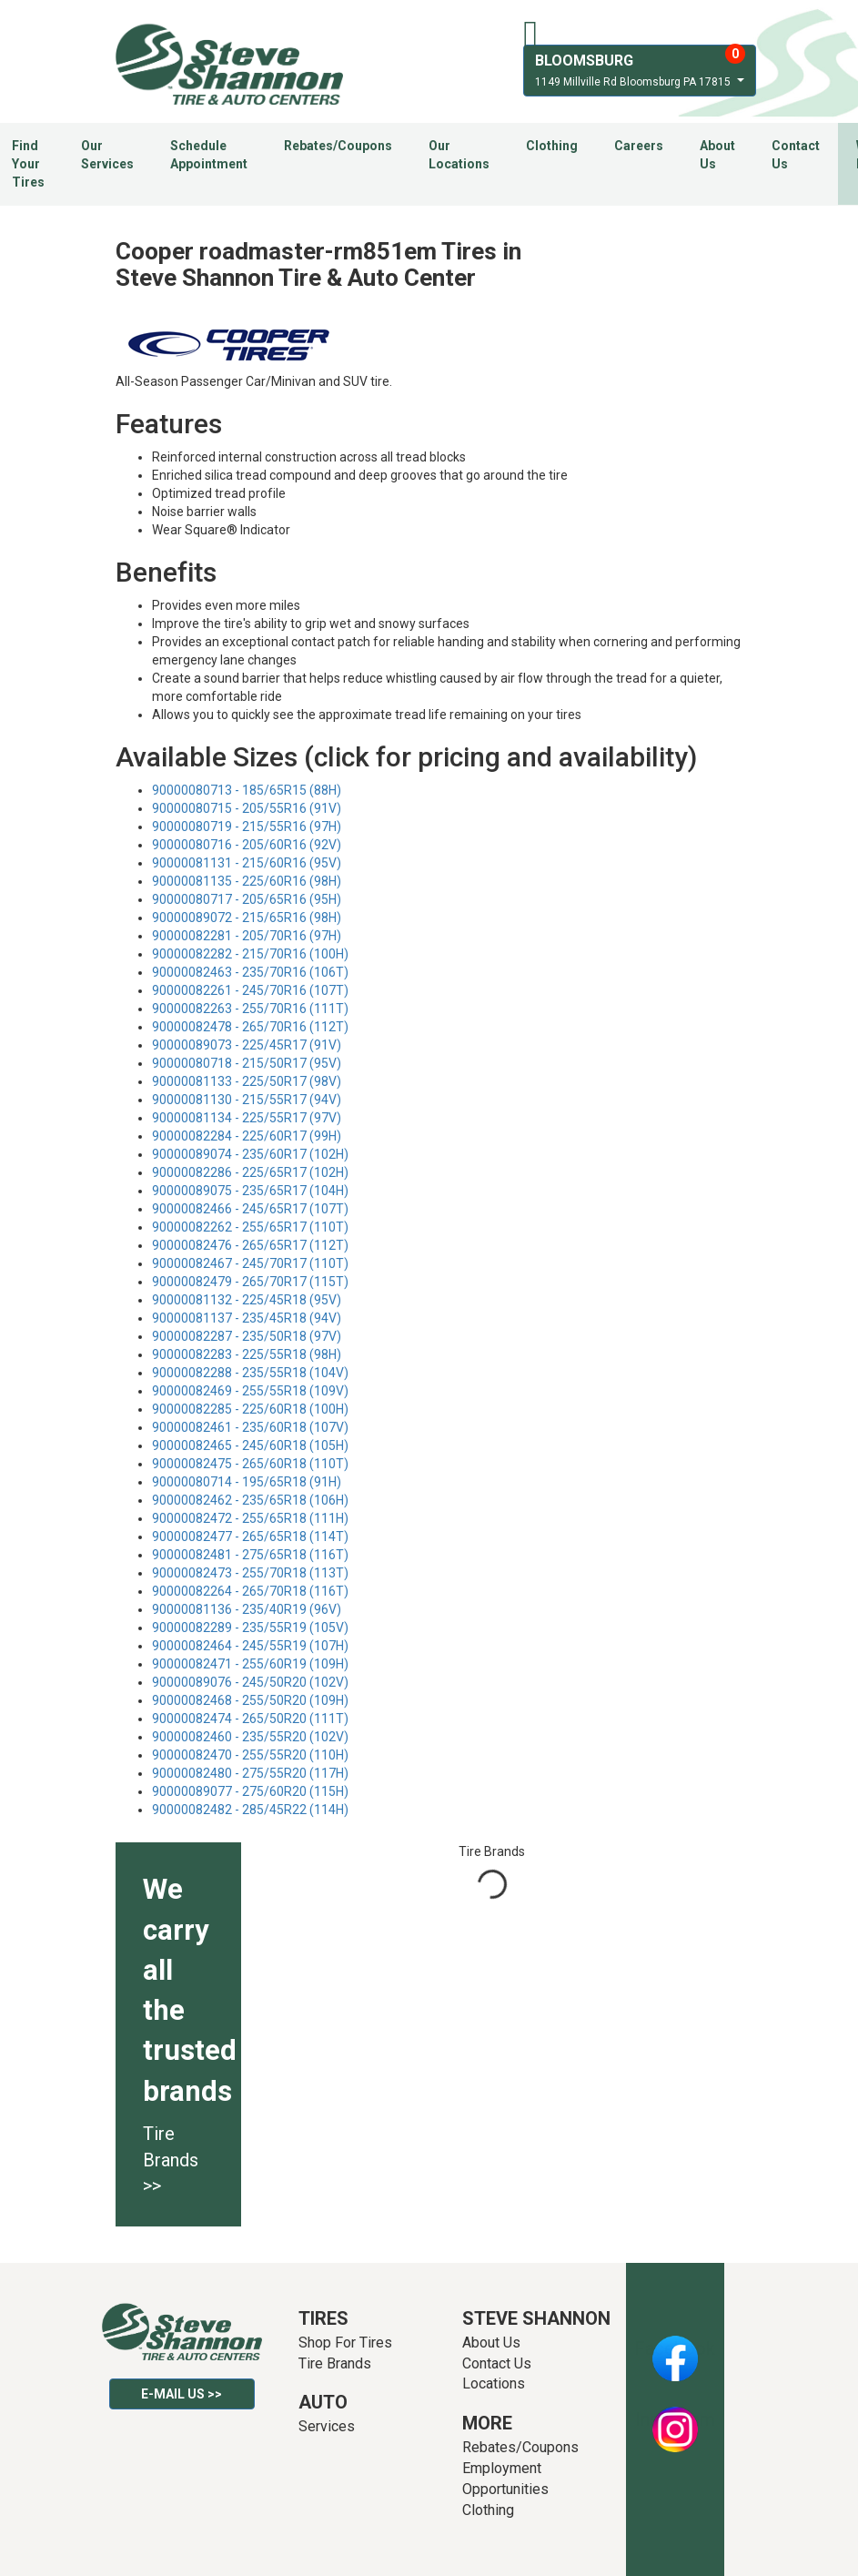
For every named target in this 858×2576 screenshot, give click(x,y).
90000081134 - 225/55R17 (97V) (246, 1118)
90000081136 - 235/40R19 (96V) (246, 1609)
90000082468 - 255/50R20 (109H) (250, 1700)
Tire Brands (334, 2363)
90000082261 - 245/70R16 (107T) (250, 990)
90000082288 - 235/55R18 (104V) (250, 1372)
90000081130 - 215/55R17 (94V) (246, 1099)
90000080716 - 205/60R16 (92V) (246, 844)
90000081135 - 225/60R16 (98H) (246, 881)
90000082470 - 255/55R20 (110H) (250, 1755)
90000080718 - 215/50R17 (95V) (246, 1063)
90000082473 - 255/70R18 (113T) (250, 1573)
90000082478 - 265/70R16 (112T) (250, 1026)
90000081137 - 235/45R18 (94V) (246, 1318)
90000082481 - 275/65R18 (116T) (250, 1554)
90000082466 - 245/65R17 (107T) (250, 1209)
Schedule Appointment (208, 154)
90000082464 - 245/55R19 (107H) (250, 1645)
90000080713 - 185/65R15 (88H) (246, 790)
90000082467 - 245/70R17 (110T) (250, 1263)
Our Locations (459, 154)
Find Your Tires (28, 163)
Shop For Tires (345, 2342)
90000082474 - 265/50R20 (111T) (250, 1718)
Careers (638, 145)
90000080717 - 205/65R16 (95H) (246, 899)
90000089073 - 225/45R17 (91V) (246, 1045)
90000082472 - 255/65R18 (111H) (250, 1518)
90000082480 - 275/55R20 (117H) (250, 1773)
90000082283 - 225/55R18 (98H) (246, 1354)
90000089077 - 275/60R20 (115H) (250, 1791)
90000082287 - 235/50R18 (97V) (246, 1336)
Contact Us (796, 154)
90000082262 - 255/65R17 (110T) (250, 1227)
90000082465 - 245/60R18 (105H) (250, 1445)
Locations (493, 2383)
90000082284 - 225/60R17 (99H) (246, 1136)
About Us (717, 154)
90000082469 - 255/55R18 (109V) (250, 1391)
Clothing (552, 145)
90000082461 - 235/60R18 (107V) (250, 1427)
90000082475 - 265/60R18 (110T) (250, 1463)
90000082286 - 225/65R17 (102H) (250, 1172)
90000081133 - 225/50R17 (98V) (246, 1081)
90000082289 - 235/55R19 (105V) (250, 1627)
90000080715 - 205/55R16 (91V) (246, 808)
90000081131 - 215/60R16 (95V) (246, 863)
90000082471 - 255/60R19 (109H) (250, 1664)
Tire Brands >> (170, 2159)
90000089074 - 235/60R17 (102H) (250, 1154)
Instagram (675, 2419)
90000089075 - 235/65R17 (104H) (250, 1190)
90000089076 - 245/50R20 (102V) (250, 1682)
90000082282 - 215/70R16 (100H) (250, 954)
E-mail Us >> (181, 2394)
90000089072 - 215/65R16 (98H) (246, 917)
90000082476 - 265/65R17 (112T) (250, 1245)
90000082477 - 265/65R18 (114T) (250, 1536)
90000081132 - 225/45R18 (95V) (246, 1300)
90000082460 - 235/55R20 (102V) (250, 1736)
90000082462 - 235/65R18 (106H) (250, 1500)
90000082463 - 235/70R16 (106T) (250, 972)
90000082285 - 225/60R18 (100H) (250, 1409)
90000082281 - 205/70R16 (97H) (246, 935)
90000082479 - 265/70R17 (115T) (250, 1281)
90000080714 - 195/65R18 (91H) (246, 1482)
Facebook (674, 2348)
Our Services (107, 154)
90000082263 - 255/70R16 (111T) (250, 1008)
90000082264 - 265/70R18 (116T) (250, 1591)
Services (326, 2426)
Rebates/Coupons (338, 145)
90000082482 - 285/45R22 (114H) (250, 1809)
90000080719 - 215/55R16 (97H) (246, 826)
